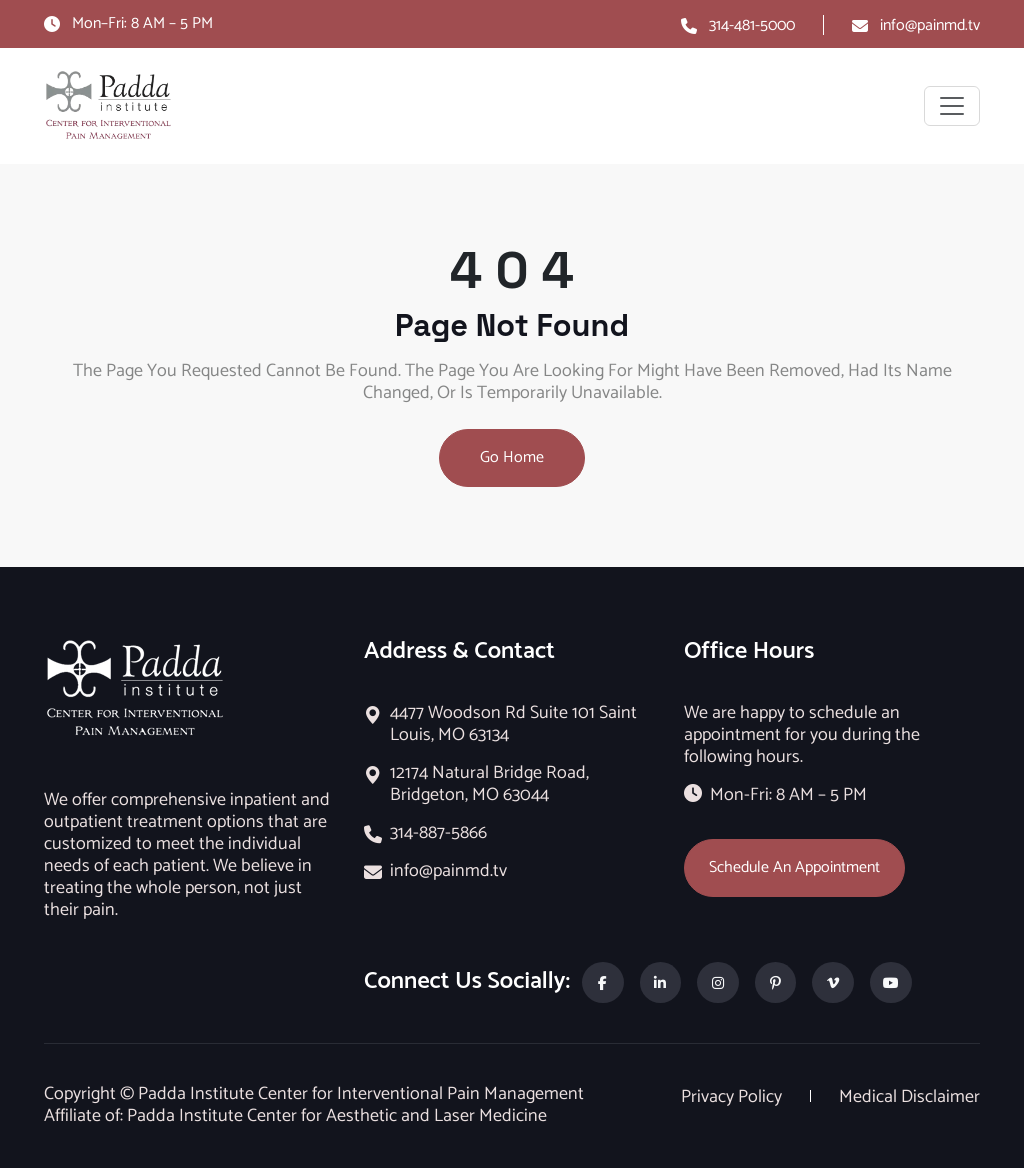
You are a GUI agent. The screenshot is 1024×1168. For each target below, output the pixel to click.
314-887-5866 (438, 833)
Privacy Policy (733, 1097)
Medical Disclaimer (909, 1097)
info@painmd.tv (930, 25)
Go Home (512, 457)
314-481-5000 (752, 25)
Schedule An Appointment (794, 867)
